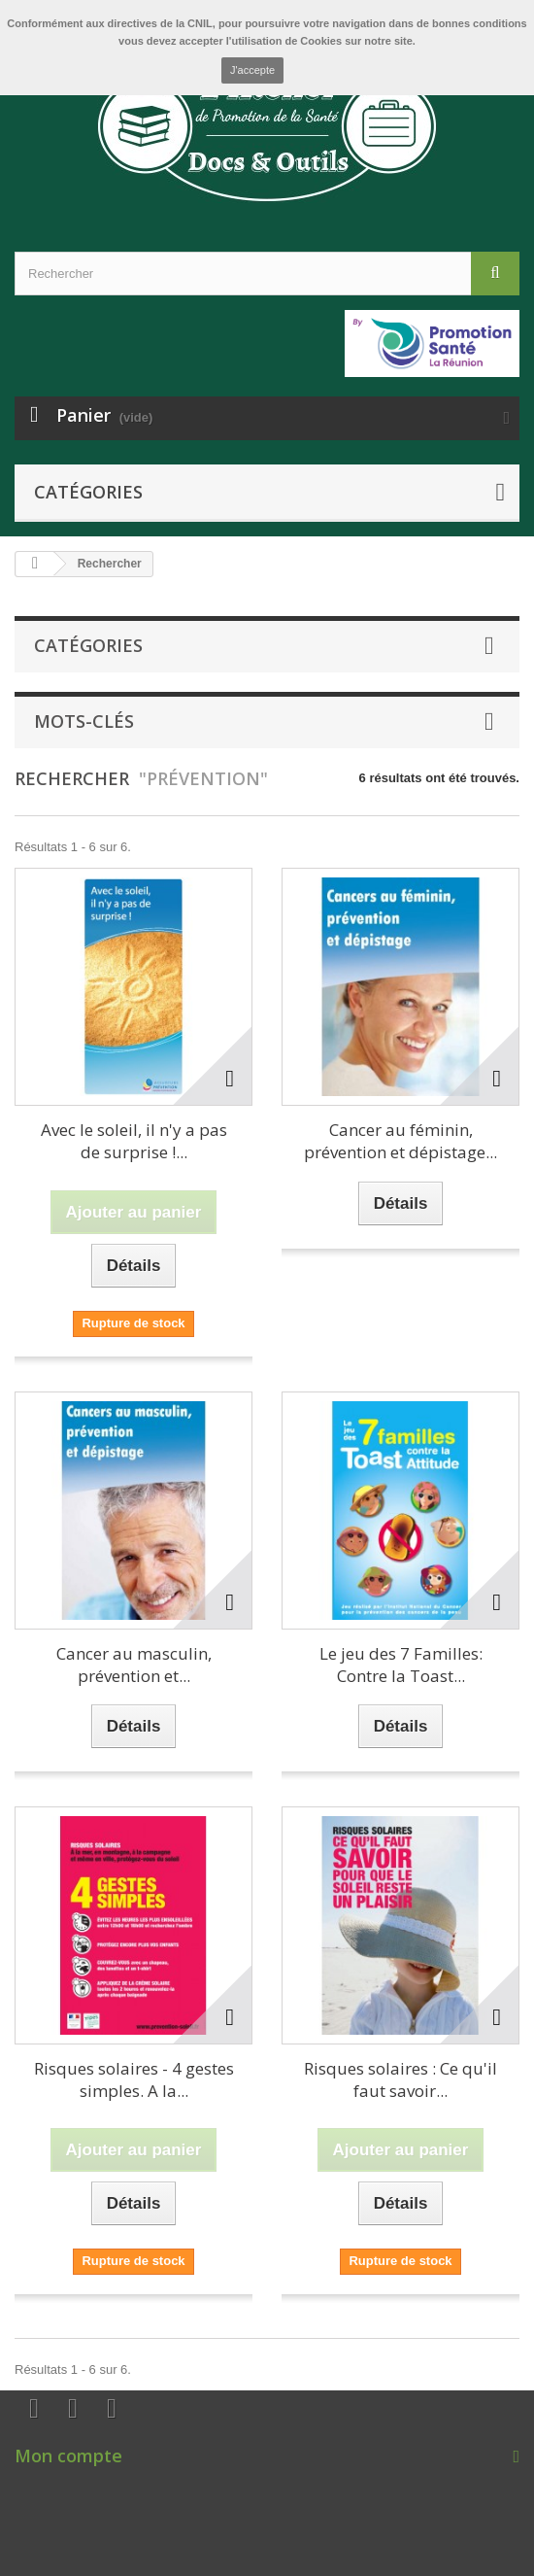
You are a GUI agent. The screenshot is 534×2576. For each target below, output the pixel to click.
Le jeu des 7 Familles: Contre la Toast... (401, 1664)
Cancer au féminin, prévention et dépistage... (400, 1140)
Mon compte (68, 2455)
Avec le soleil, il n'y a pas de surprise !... (134, 1140)
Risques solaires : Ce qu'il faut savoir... (400, 2079)
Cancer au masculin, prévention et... (134, 1664)
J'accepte (252, 70)
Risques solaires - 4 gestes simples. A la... (134, 2079)
